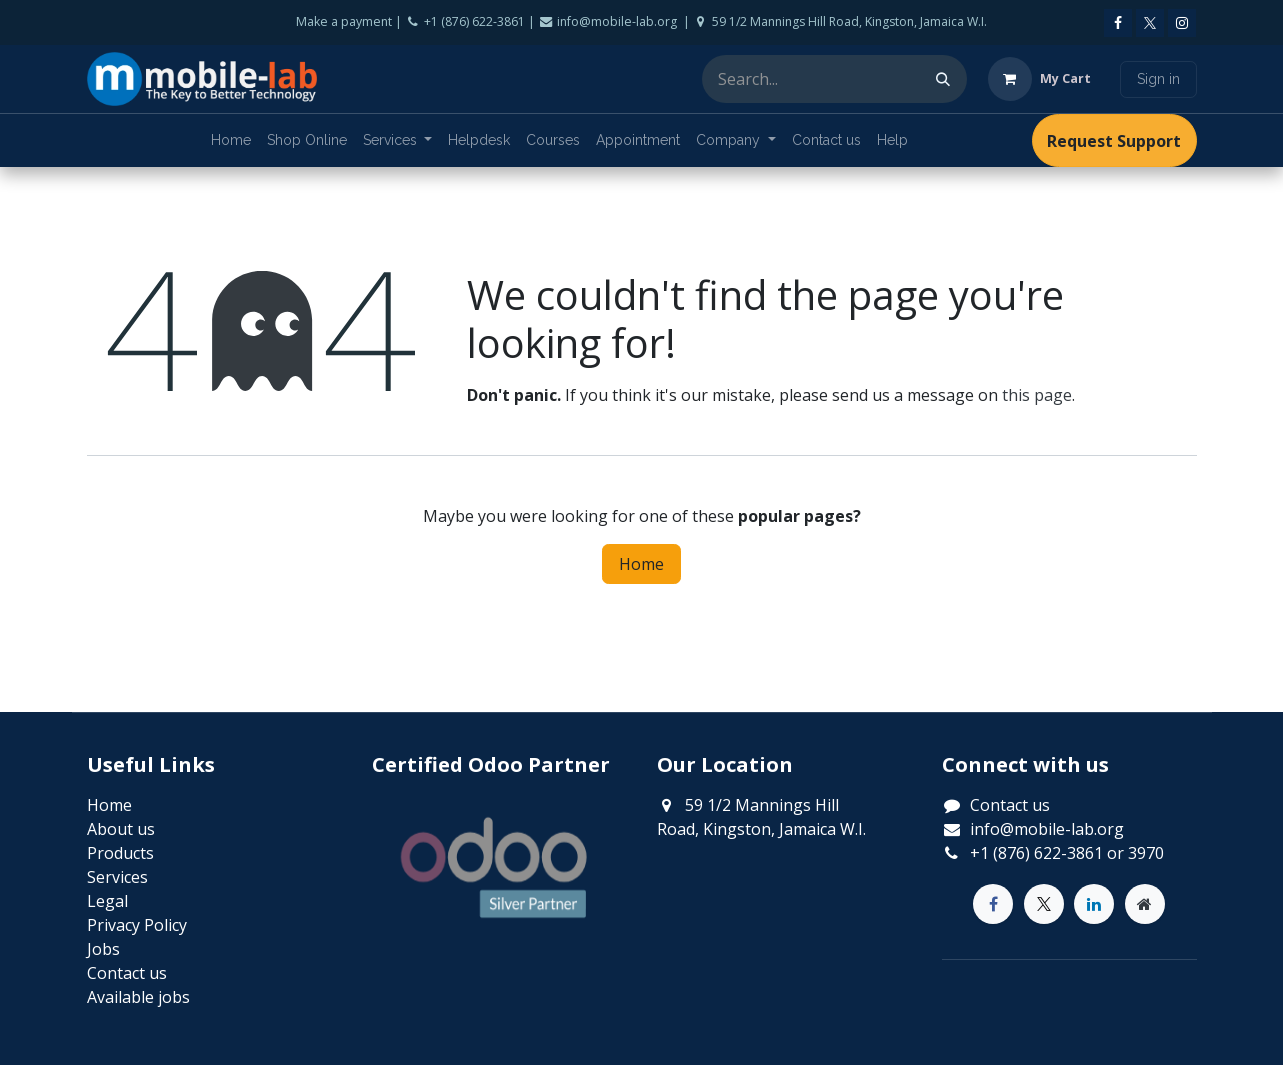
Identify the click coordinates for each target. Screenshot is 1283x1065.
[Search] (943, 79)
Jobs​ (103, 949)
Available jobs (138, 997)
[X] (1150, 23)
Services (117, 877)
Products (120, 853)
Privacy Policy (137, 925)
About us (121, 829)
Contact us (1010, 805)
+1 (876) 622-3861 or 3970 (1067, 853)
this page (1037, 395)
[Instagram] (1182, 23)
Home (641, 564)
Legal (107, 901)
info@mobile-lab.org (1047, 829)
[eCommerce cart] (1039, 79)
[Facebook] (1118, 23)
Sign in (1158, 79)
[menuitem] (231, 140)
